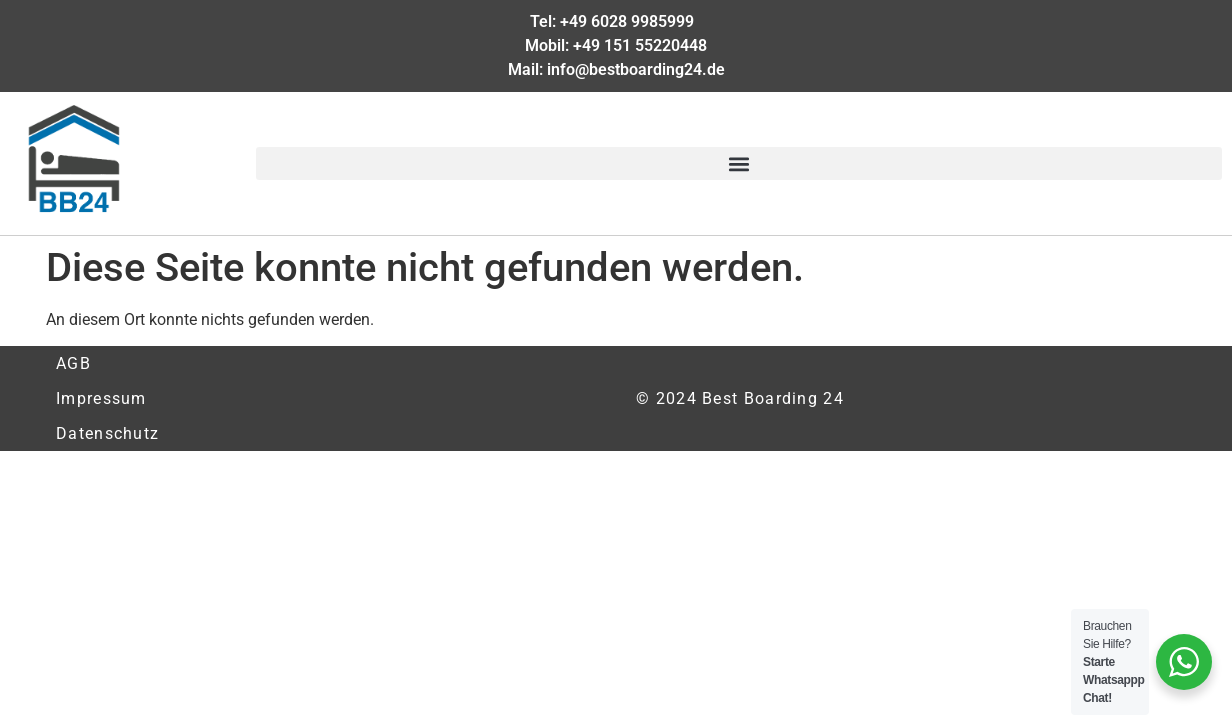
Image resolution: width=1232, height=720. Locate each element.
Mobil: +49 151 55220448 (616, 45)
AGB (73, 363)
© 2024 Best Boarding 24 (740, 398)
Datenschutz (107, 433)
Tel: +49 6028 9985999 (616, 21)
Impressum (101, 398)
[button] (739, 163)
